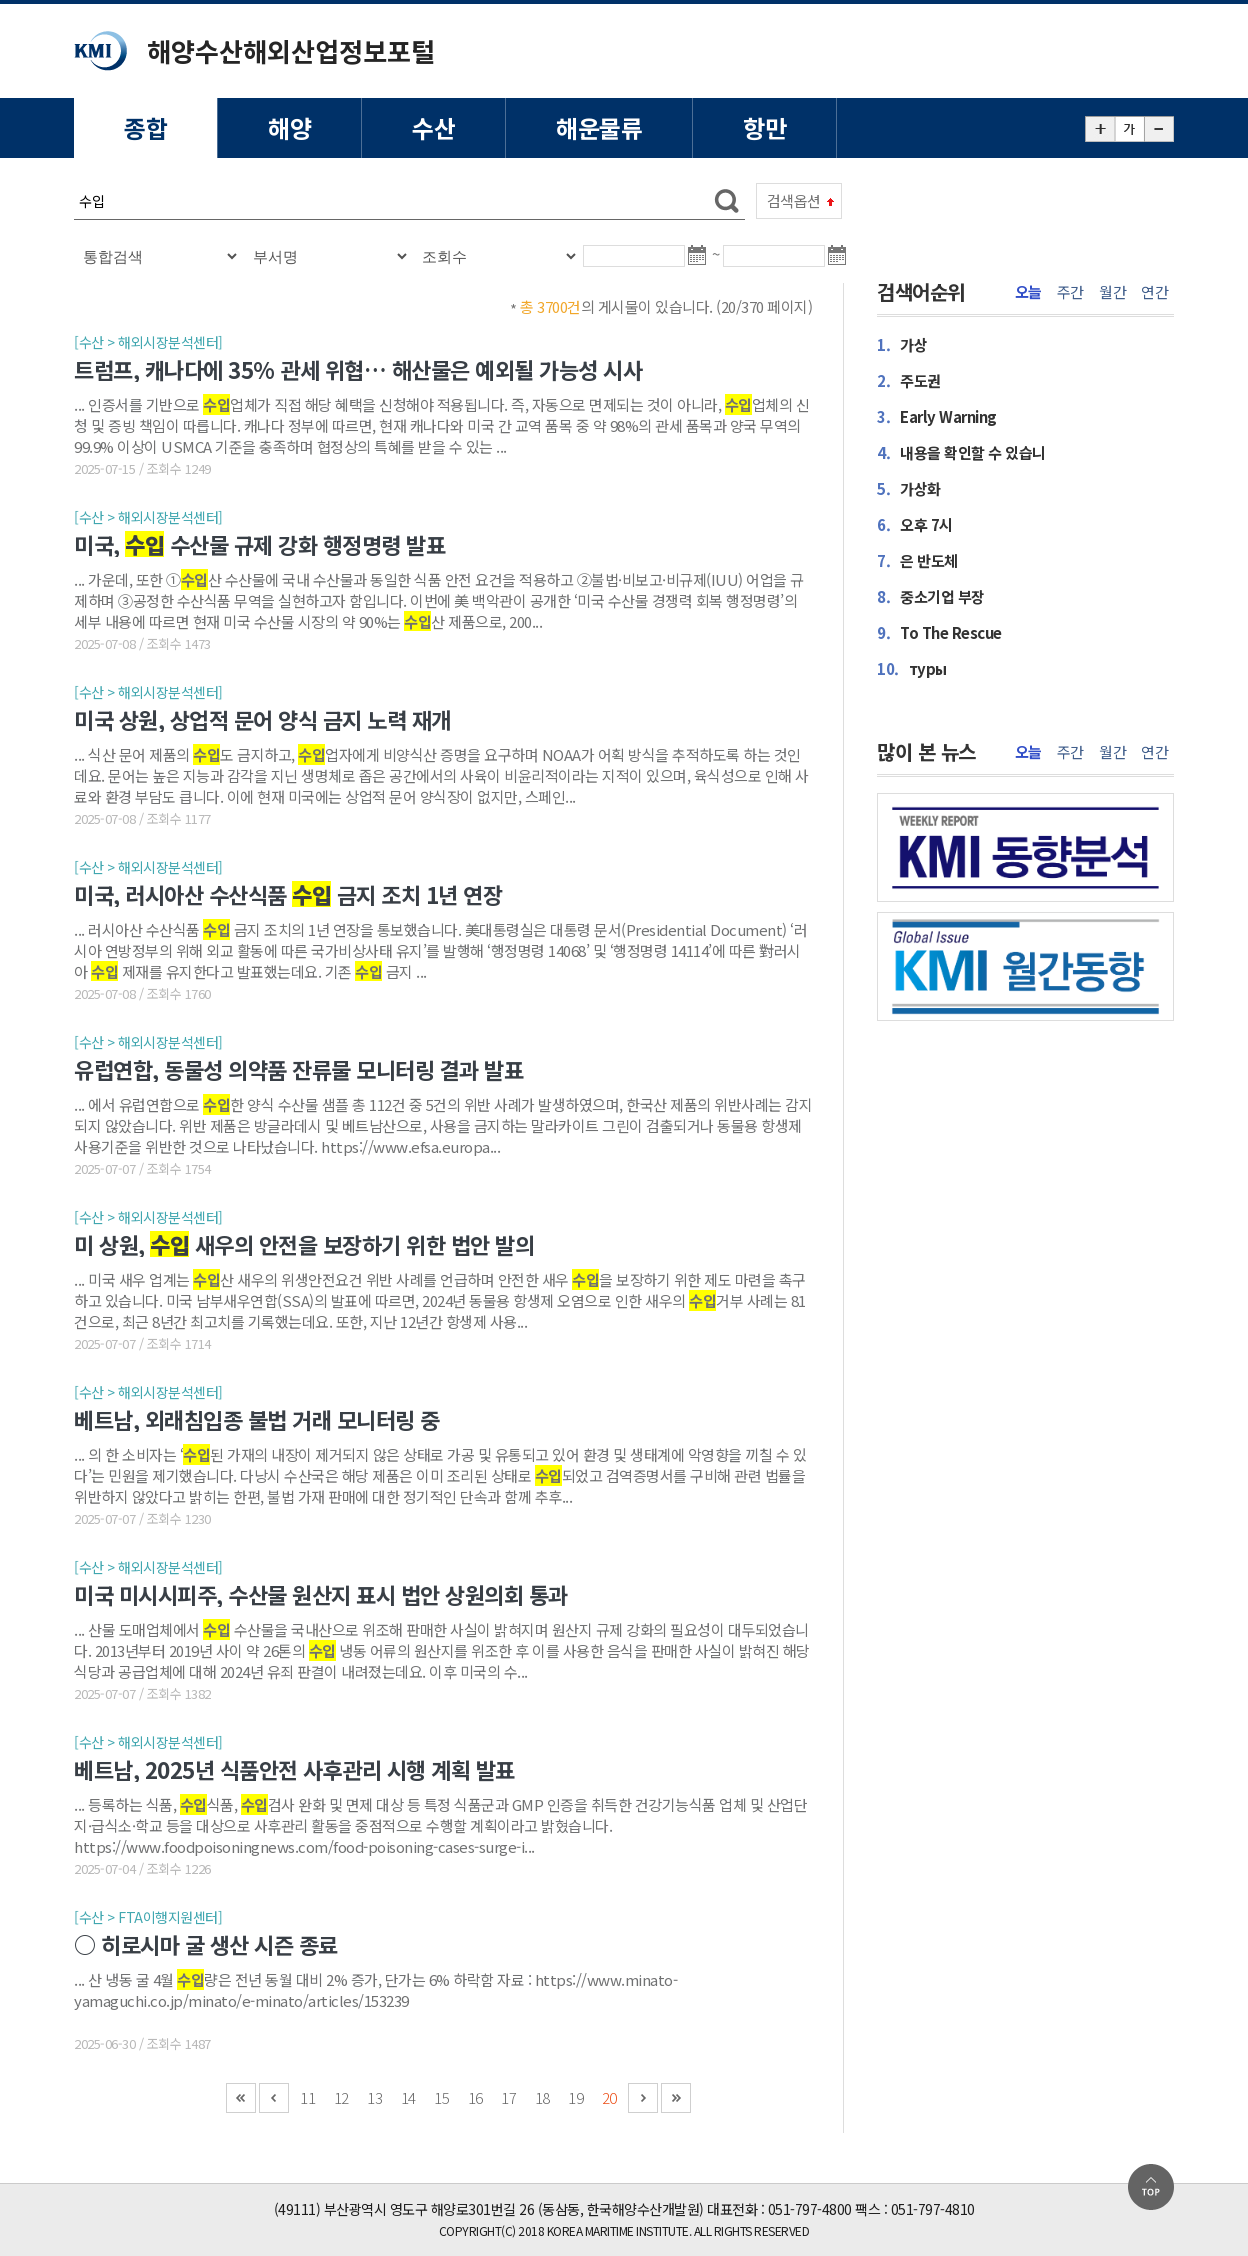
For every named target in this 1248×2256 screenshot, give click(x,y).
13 (374, 2097)
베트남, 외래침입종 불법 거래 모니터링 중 (257, 1419)
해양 (289, 127)
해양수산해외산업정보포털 (291, 50)
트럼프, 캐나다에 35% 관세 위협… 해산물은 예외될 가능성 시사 (358, 369)
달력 (701, 264)
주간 (1070, 292)
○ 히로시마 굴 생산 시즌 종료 (206, 1944)
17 (508, 2097)
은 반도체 (917, 560)
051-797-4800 (810, 2209)
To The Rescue (939, 632)
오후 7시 (915, 524)
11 (307, 2097)
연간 (1154, 292)
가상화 (909, 488)
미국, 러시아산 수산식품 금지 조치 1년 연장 (288, 894)
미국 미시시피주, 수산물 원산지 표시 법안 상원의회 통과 (321, 1594)
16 (475, 2097)
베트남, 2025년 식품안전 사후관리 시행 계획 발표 (294, 1769)
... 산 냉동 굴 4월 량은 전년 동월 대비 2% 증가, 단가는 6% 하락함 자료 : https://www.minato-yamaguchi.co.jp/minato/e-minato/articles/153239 (375, 1990)
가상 (902, 344)
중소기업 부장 (931, 596)
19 (575, 2097)
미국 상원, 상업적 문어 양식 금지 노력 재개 (262, 719)
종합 (145, 127)
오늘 (1028, 292)
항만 (764, 127)
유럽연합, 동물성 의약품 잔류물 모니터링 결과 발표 (298, 1069)
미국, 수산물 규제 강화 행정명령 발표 (259, 544)
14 (408, 2097)
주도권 (909, 380)
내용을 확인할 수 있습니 (961, 452)
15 (441, 2097)
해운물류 (599, 127)
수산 (433, 127)
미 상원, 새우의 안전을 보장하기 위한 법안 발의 (304, 1244)
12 (341, 2097)
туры (912, 668)
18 (542, 2097)
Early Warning (937, 416)
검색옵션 (794, 200)
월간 (1112, 292)
